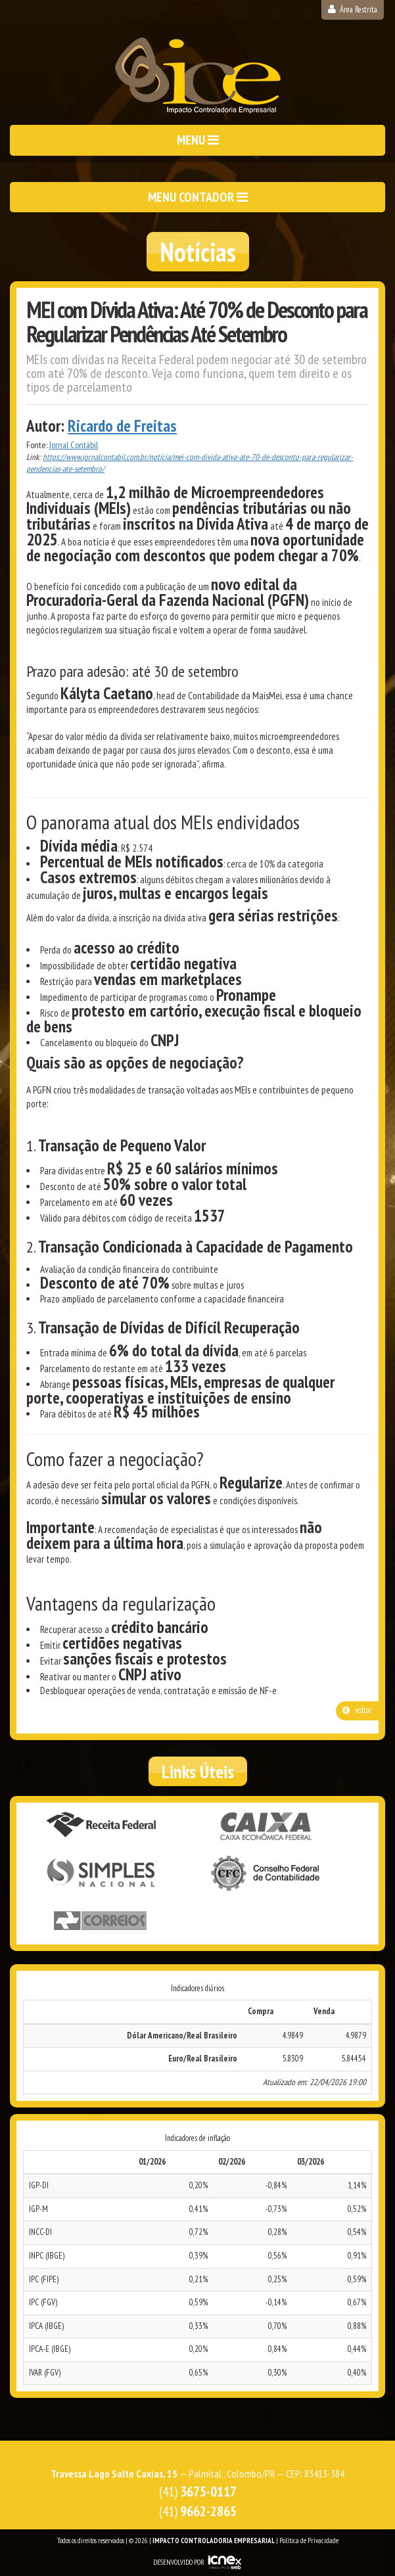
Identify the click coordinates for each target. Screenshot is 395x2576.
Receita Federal (101, 1826)
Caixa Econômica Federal (267, 1827)
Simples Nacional (101, 1874)
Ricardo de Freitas (122, 425)
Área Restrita (352, 9)
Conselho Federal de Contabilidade (267, 1874)
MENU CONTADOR (198, 197)
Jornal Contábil (73, 445)
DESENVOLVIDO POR (178, 2562)
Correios (101, 1921)
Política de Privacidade (308, 2540)
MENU (198, 140)
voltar (357, 1710)
